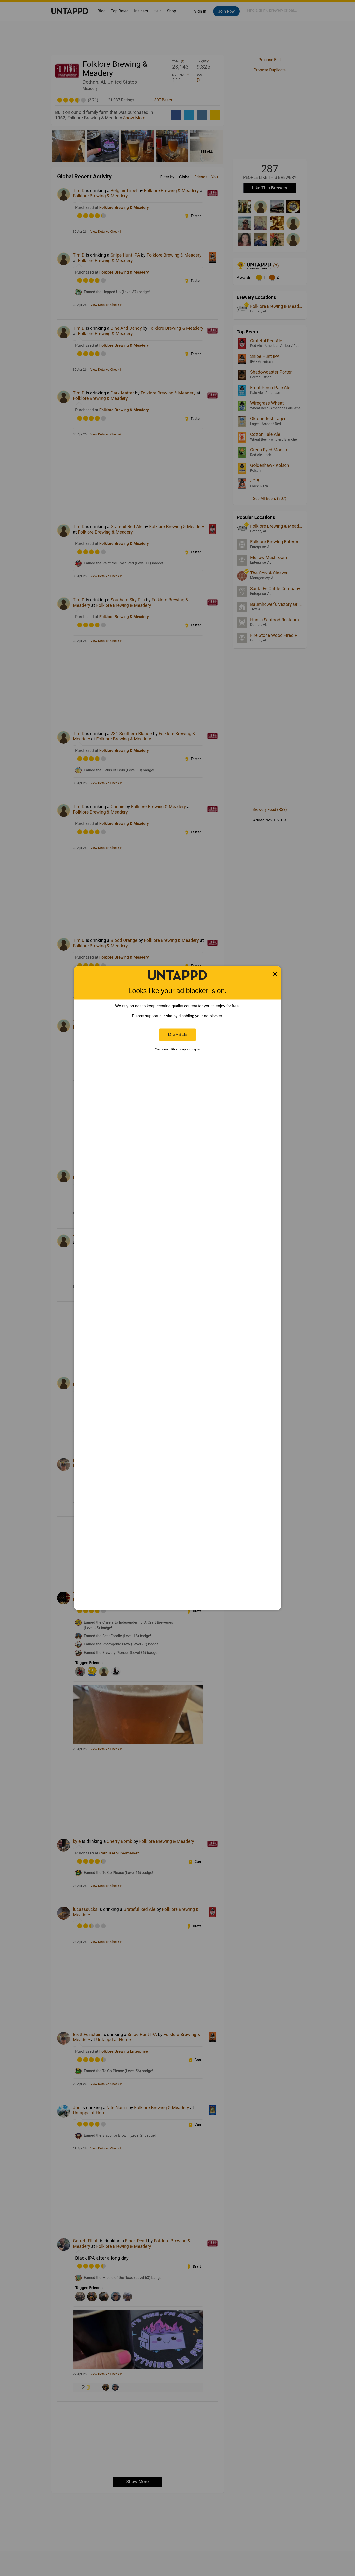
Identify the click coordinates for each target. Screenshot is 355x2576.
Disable (177, 1034)
